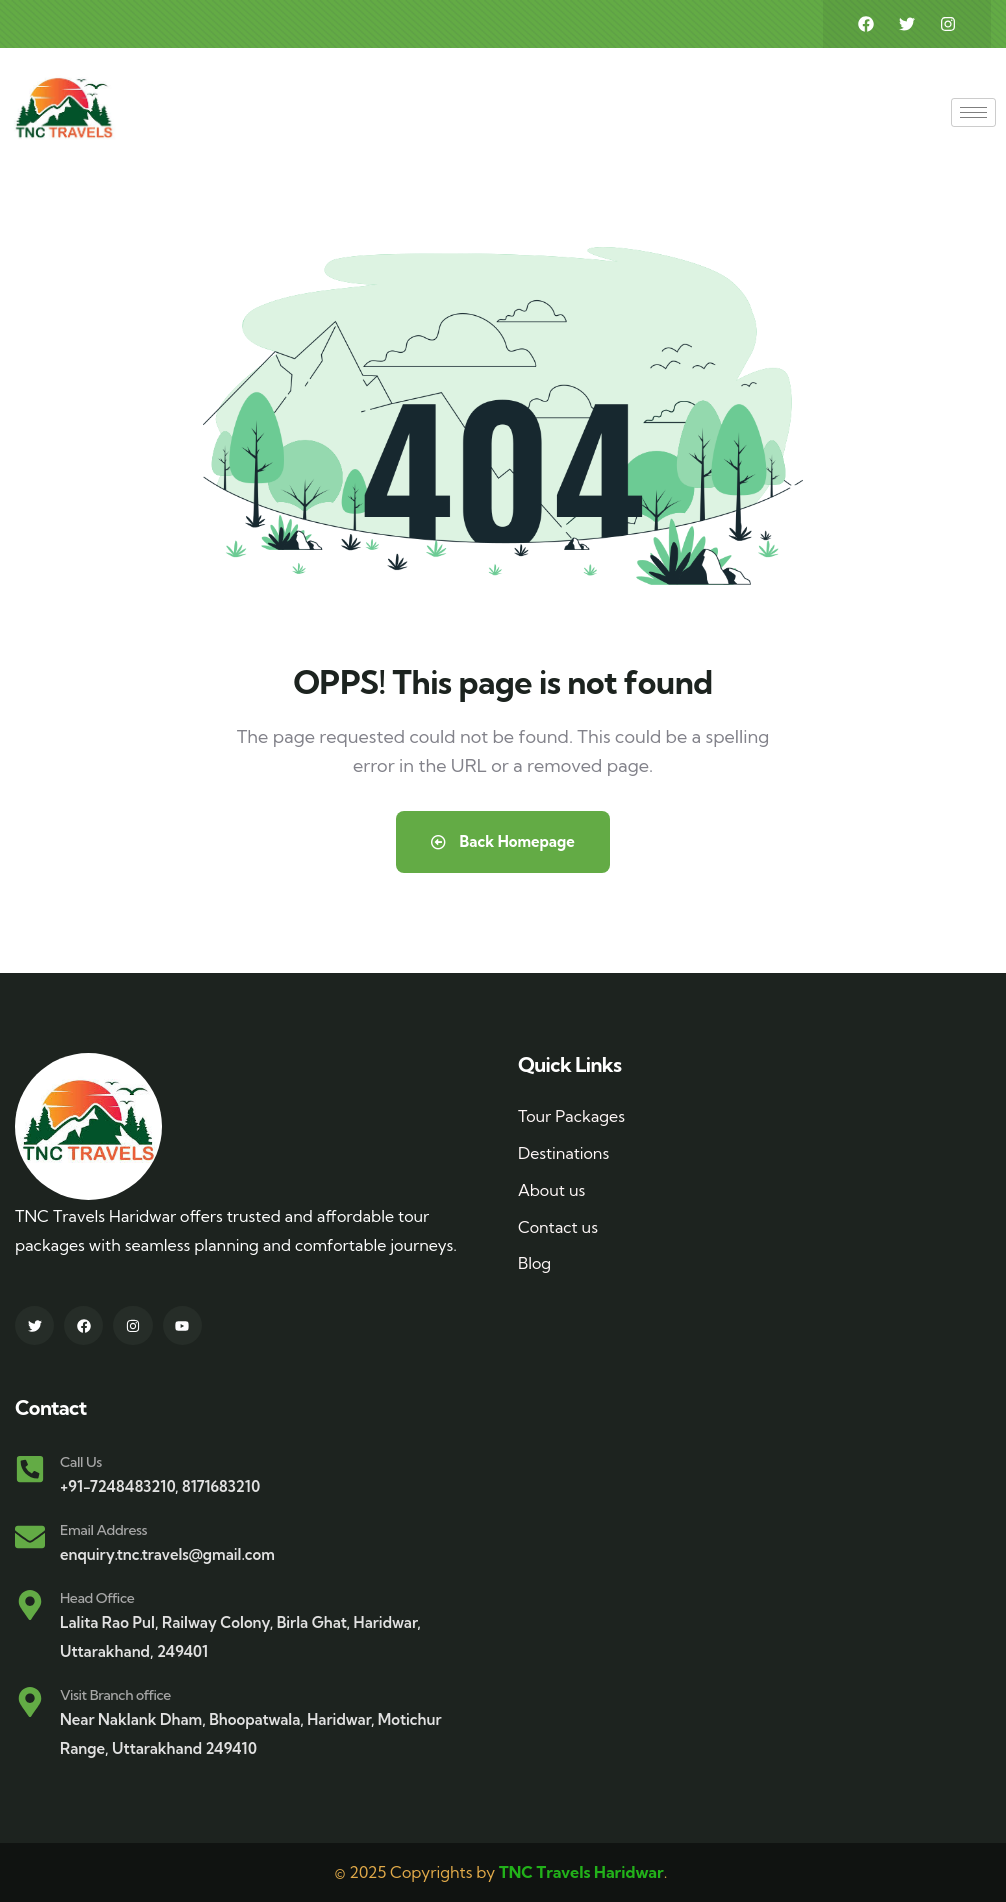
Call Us (81, 1462)
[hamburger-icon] (973, 112)
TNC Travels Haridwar (581, 1872)
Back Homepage (503, 841)
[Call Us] (30, 1469)
